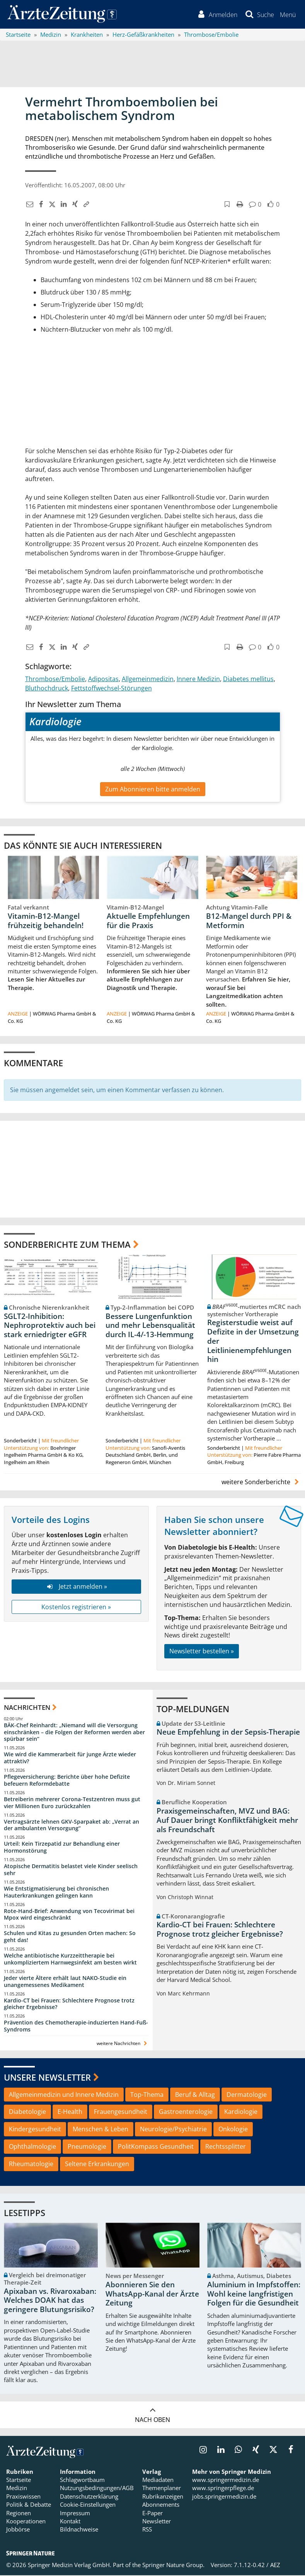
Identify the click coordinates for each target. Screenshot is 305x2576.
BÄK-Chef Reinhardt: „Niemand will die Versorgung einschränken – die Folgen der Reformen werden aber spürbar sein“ (74, 1732)
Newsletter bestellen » (201, 1652)
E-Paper (152, 2514)
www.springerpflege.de (223, 2488)
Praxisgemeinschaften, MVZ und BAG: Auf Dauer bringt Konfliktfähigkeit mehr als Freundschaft (227, 1821)
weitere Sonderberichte (261, 1482)
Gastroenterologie (186, 2112)
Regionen (18, 2514)
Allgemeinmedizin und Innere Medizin (64, 2095)
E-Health (70, 2112)
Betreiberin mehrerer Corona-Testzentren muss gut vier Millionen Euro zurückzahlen (72, 1803)
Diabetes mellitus (248, 679)
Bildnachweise (79, 2530)
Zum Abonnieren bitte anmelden (152, 789)
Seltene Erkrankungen (97, 2164)
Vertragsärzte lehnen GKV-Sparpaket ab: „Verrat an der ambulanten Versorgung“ (71, 1825)
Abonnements (160, 2505)
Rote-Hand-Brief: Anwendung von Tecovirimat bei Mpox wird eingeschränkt (69, 1915)
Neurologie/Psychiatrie (173, 2130)
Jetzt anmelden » (76, 1587)
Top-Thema (147, 2095)
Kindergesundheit (35, 2130)
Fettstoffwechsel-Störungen (111, 688)
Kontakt (70, 2522)
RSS (147, 2530)
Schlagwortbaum (82, 2480)
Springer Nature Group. (173, 2565)
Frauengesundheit (120, 2112)
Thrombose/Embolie (55, 679)
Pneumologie (87, 2147)
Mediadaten (158, 2480)
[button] (287, 14)
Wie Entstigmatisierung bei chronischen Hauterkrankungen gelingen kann (56, 1893)
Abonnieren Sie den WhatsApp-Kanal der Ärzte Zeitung (152, 2294)
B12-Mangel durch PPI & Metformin (248, 921)
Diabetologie (27, 2112)
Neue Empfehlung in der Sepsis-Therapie (228, 1733)
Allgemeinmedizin (148, 679)
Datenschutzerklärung (89, 2497)
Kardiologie (240, 2112)
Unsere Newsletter (47, 2078)
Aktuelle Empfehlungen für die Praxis (148, 921)
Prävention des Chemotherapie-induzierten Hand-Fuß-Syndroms (76, 2026)
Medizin (16, 2488)
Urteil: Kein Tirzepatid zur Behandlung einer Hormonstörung (62, 1848)
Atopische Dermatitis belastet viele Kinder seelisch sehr (71, 1870)
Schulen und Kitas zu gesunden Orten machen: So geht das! (70, 1937)
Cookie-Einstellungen (88, 2505)
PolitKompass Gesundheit (156, 2147)
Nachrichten (27, 1708)
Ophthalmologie (32, 2147)
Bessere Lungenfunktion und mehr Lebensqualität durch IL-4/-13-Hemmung (150, 1326)
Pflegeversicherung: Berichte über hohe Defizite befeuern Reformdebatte (67, 1781)
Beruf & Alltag (195, 2095)
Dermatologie (247, 2095)
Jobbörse (18, 2530)
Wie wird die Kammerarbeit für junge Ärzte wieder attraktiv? (70, 1758)
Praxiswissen (23, 2497)
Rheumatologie (31, 2164)
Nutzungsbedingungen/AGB (97, 2488)
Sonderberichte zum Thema (67, 1244)
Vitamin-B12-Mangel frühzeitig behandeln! (45, 921)
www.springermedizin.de (225, 2480)
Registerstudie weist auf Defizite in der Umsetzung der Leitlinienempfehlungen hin (253, 1341)
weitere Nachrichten (123, 2044)
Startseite (18, 2480)
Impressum (75, 2514)
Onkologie (233, 2130)
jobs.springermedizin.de (224, 2497)
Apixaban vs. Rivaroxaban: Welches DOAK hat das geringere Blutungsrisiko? (50, 2301)
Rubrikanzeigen (162, 2497)
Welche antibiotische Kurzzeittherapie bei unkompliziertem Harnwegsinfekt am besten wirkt (70, 1960)
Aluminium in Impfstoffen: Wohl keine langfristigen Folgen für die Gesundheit (253, 2294)
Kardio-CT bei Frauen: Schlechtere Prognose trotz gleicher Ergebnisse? (69, 2004)
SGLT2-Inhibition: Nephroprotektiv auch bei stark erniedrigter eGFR (49, 1326)
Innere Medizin (198, 679)
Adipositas (103, 679)
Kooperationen (26, 2522)
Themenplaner (161, 2488)
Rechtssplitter (225, 2147)
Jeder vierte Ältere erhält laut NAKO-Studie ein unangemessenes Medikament (65, 1982)
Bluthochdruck (46, 688)
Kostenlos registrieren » (76, 1607)
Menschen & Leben (100, 2130)
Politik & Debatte (28, 2505)
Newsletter (156, 2522)
